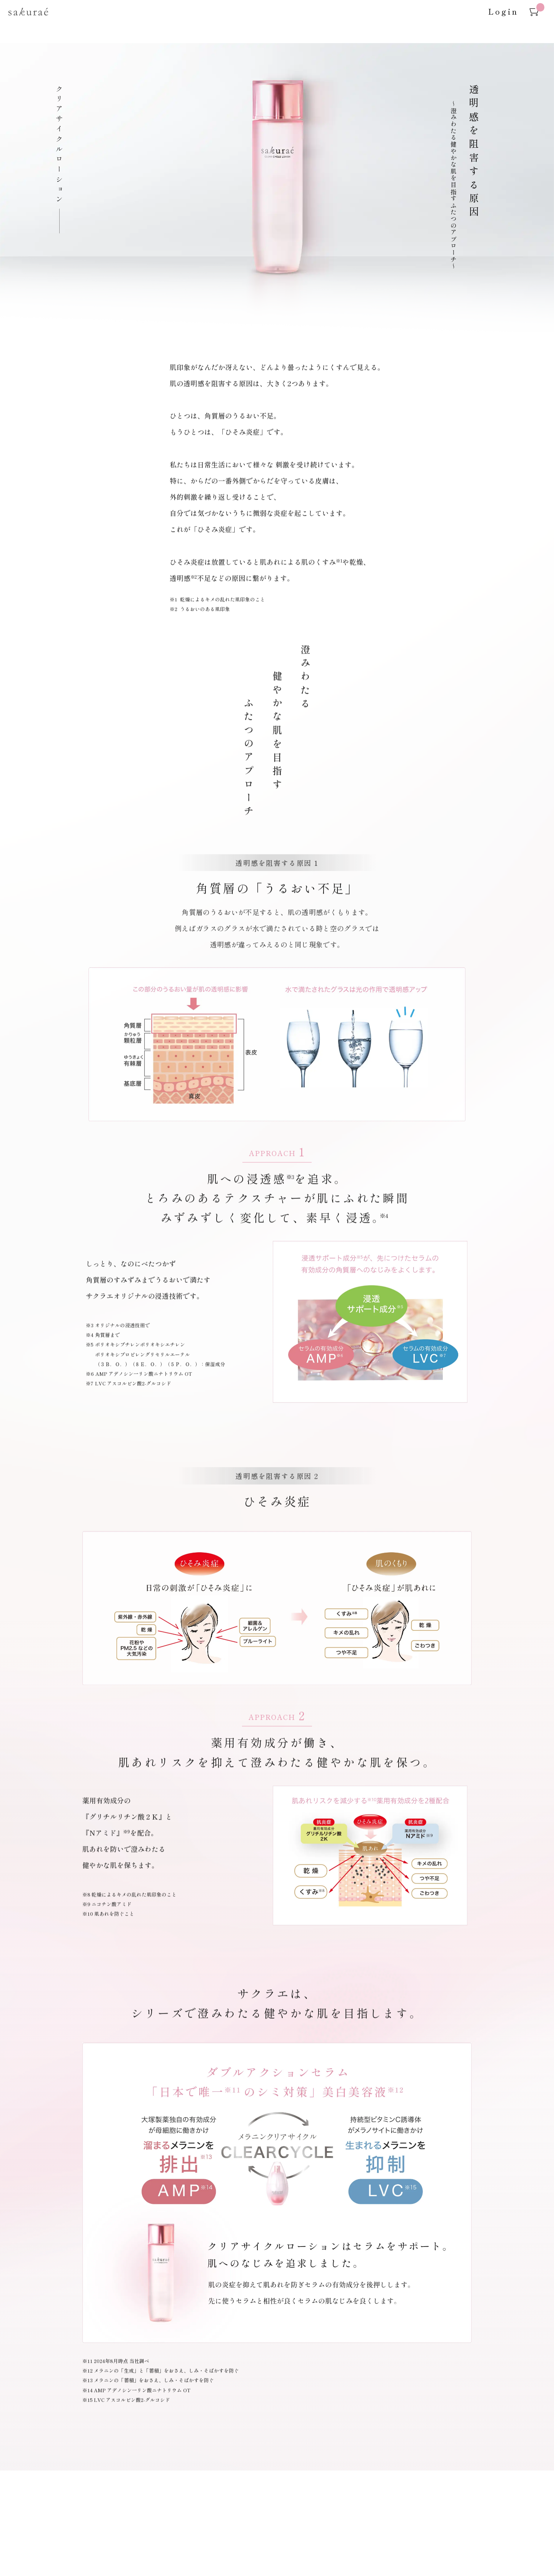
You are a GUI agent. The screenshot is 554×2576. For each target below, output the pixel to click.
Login (503, 11)
